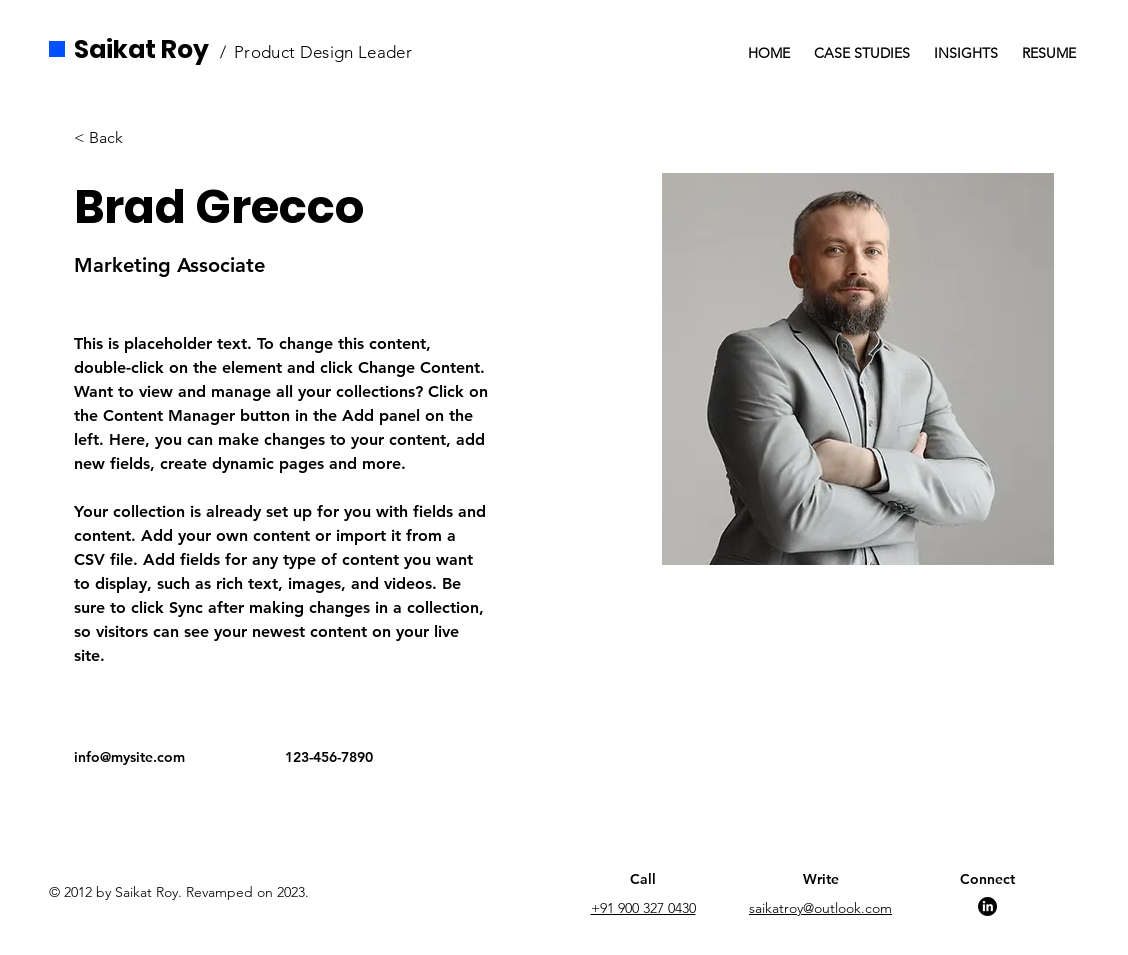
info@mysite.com (129, 757)
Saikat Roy (141, 49)
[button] (113, 137)
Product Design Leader (323, 52)
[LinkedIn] (987, 906)
